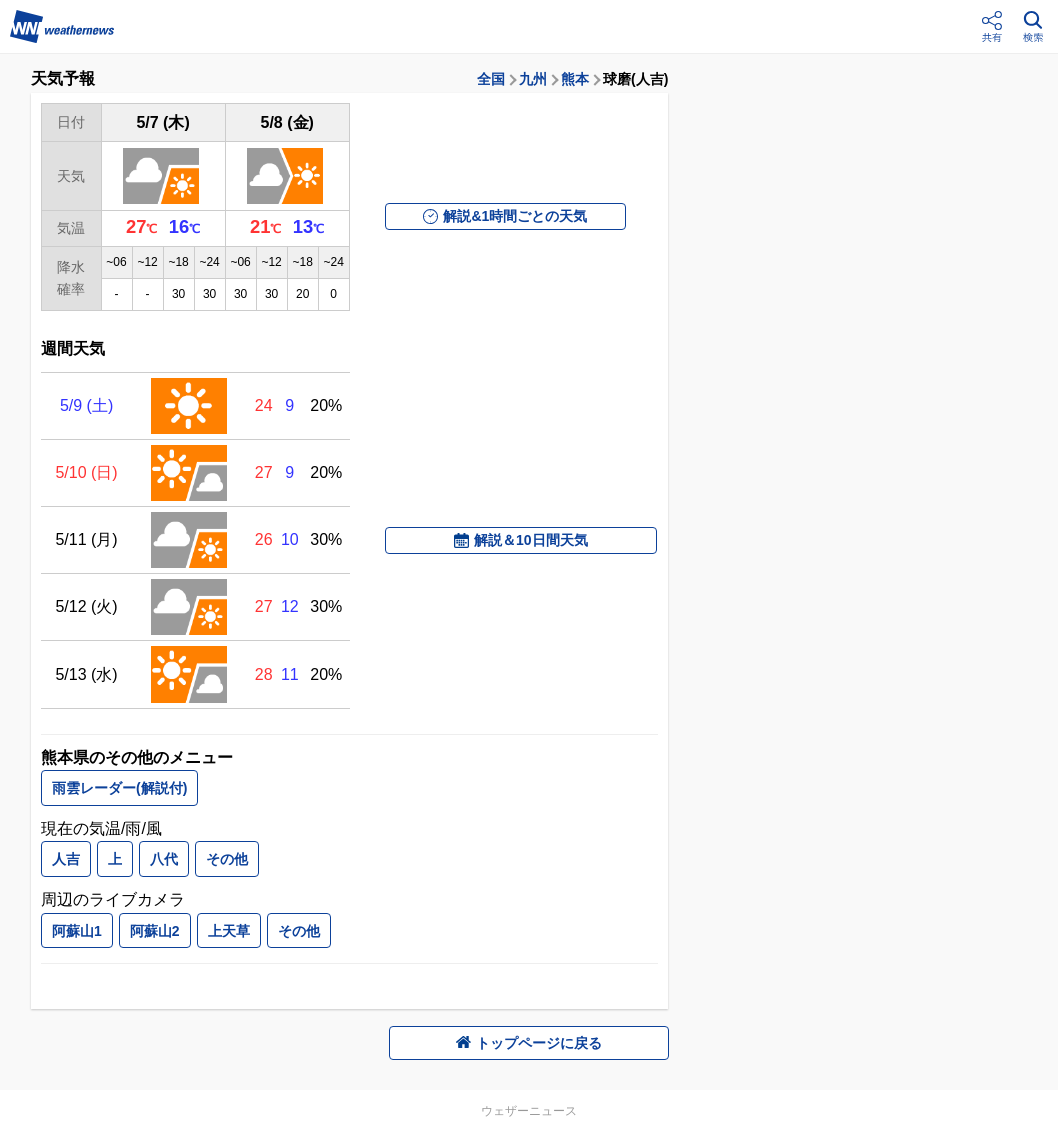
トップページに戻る (529, 1043)
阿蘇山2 (155, 931)
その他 (227, 859)
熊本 (575, 79)
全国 (491, 79)
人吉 (66, 859)
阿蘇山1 (77, 931)
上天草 (229, 931)
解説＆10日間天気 (521, 540)
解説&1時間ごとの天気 (505, 216)
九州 (533, 79)
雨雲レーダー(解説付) (119, 788)
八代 (164, 859)
